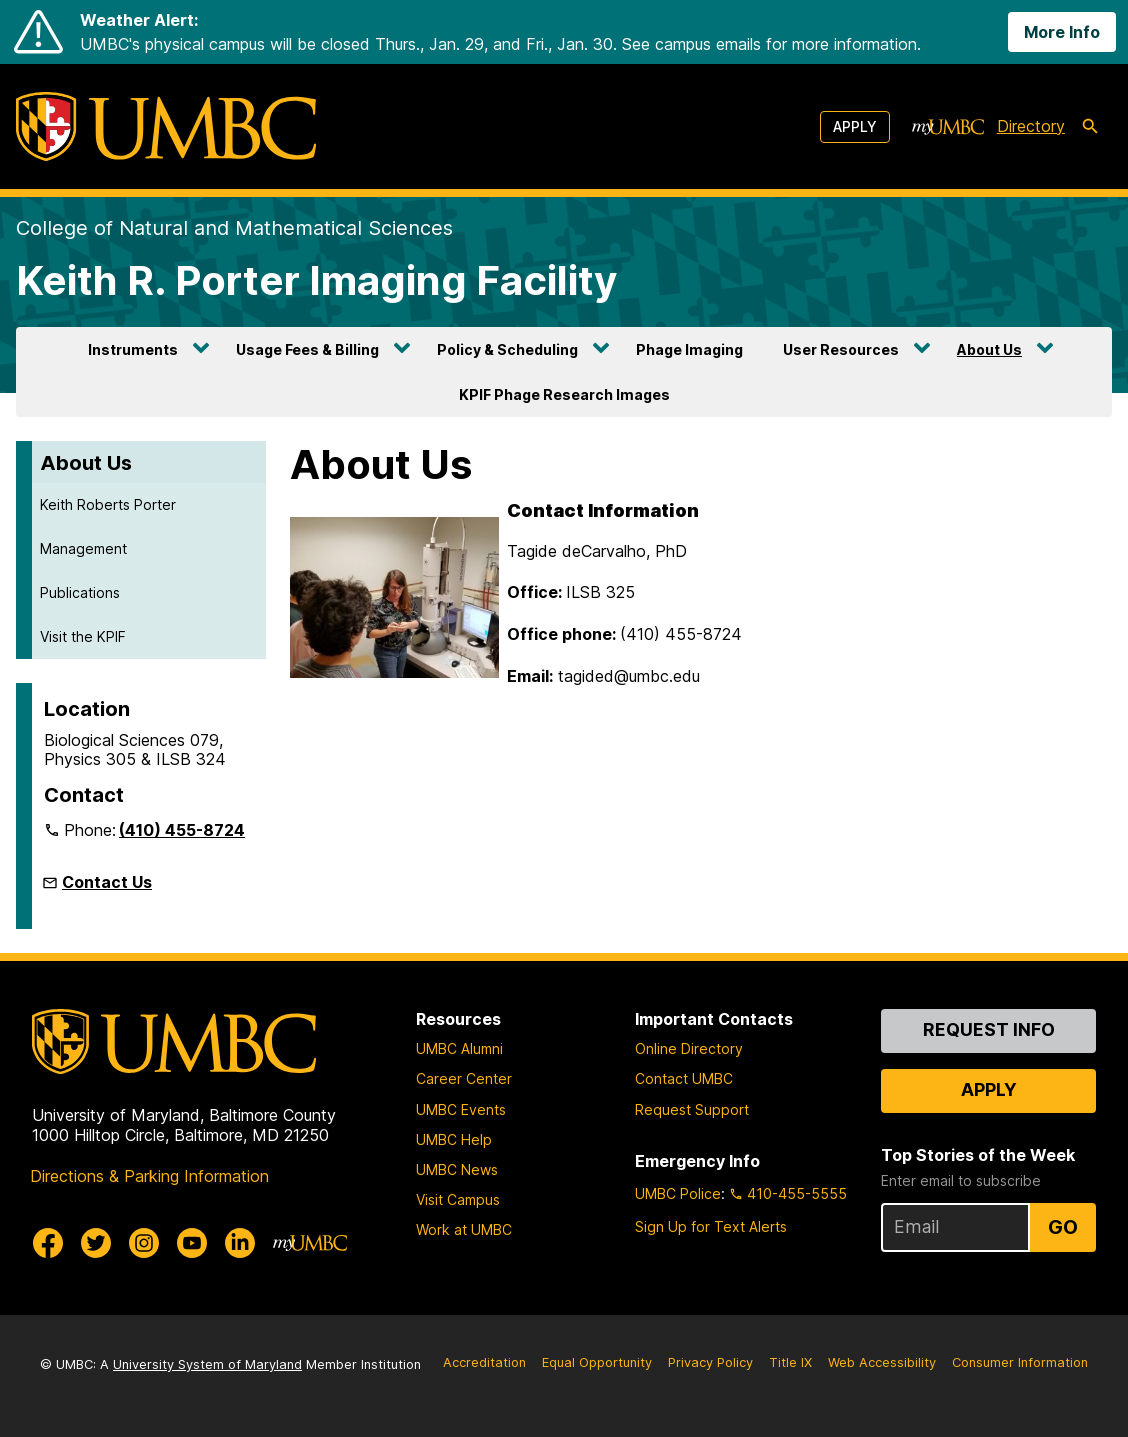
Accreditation (484, 1362)
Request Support (692, 1109)
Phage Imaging (689, 349)
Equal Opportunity (597, 1362)
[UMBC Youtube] (192, 1243)
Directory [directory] (1031, 126)
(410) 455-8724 (182, 830)
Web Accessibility (882, 1362)
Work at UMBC (464, 1229)
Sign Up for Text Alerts (711, 1226)
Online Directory (689, 1048)
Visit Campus (458, 1199)
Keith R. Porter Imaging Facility (316, 280)
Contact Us (107, 882)
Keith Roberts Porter (108, 504)
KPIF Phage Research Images (564, 394)
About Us (989, 349)
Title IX (790, 1362)
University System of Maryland (207, 1364)
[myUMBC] (948, 127)
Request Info (989, 1029)
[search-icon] (1090, 127)
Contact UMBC (684, 1078)
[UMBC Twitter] (96, 1243)
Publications (80, 592)
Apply (855, 126)
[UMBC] (166, 126)
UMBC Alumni (459, 1048)
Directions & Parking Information (149, 1176)
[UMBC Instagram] (144, 1243)
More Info (1062, 32)
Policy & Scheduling (507, 349)
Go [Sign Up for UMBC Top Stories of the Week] (1063, 1227)
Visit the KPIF (83, 636)
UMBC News (457, 1169)
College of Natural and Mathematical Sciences (234, 228)
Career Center (464, 1078)
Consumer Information (1020, 1362)
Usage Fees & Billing (307, 349)
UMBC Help (454, 1139)
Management (83, 548)
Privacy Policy (710, 1362)
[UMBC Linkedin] (240, 1243)
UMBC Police (678, 1193)
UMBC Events (461, 1109)
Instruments (133, 349)
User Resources (841, 349)
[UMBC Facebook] (48, 1243)
